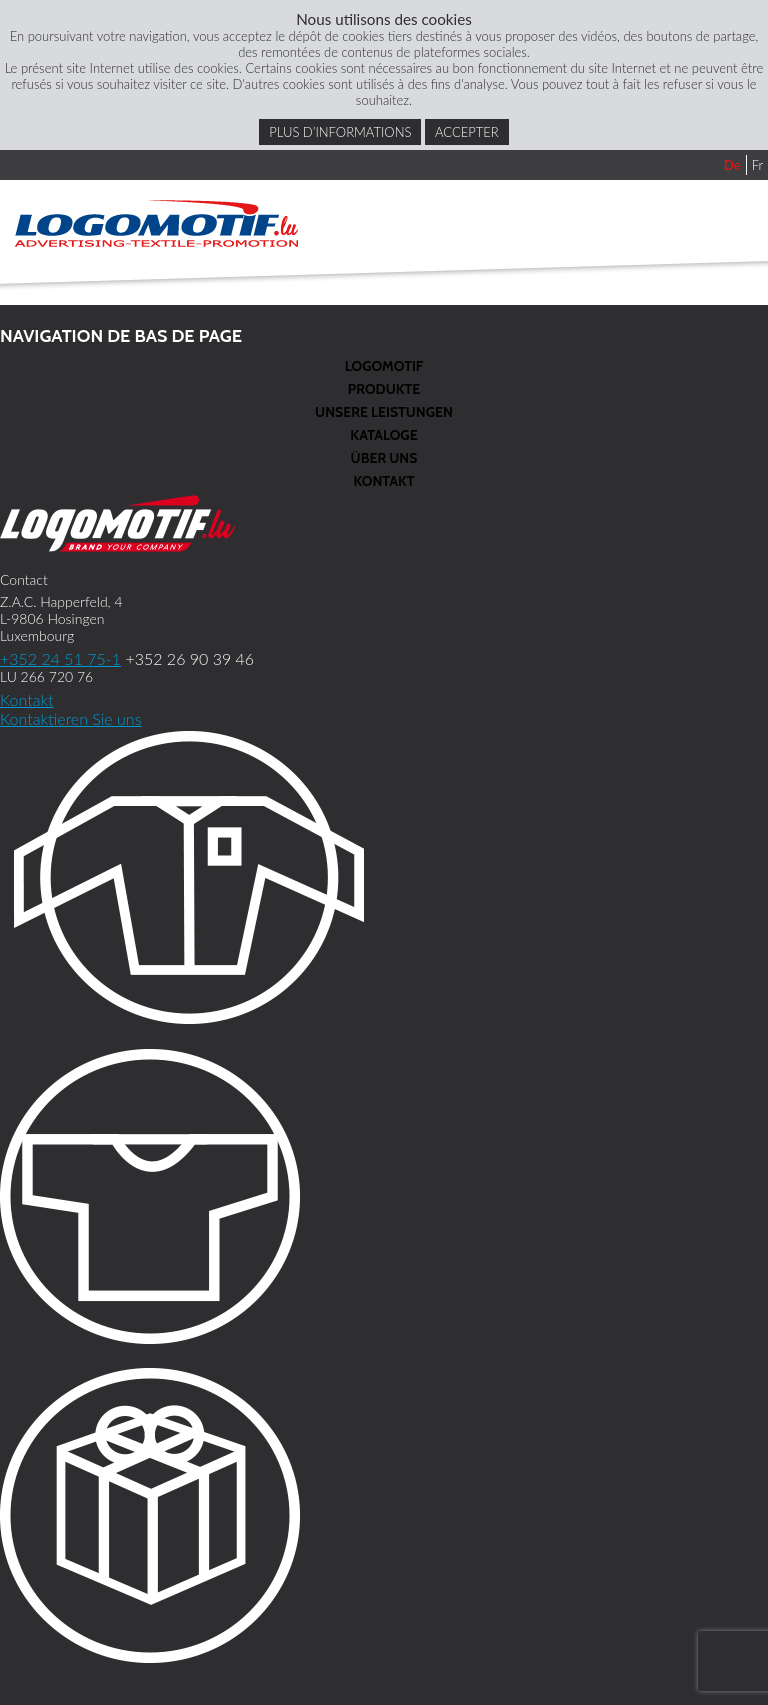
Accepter (467, 132)
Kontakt (383, 481)
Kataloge (383, 435)
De (732, 165)
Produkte (384, 389)
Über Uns (384, 458)
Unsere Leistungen (384, 412)
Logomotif (384, 366)
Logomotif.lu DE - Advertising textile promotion (156, 223)
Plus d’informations (340, 132)
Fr (757, 165)
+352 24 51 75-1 (60, 658)
